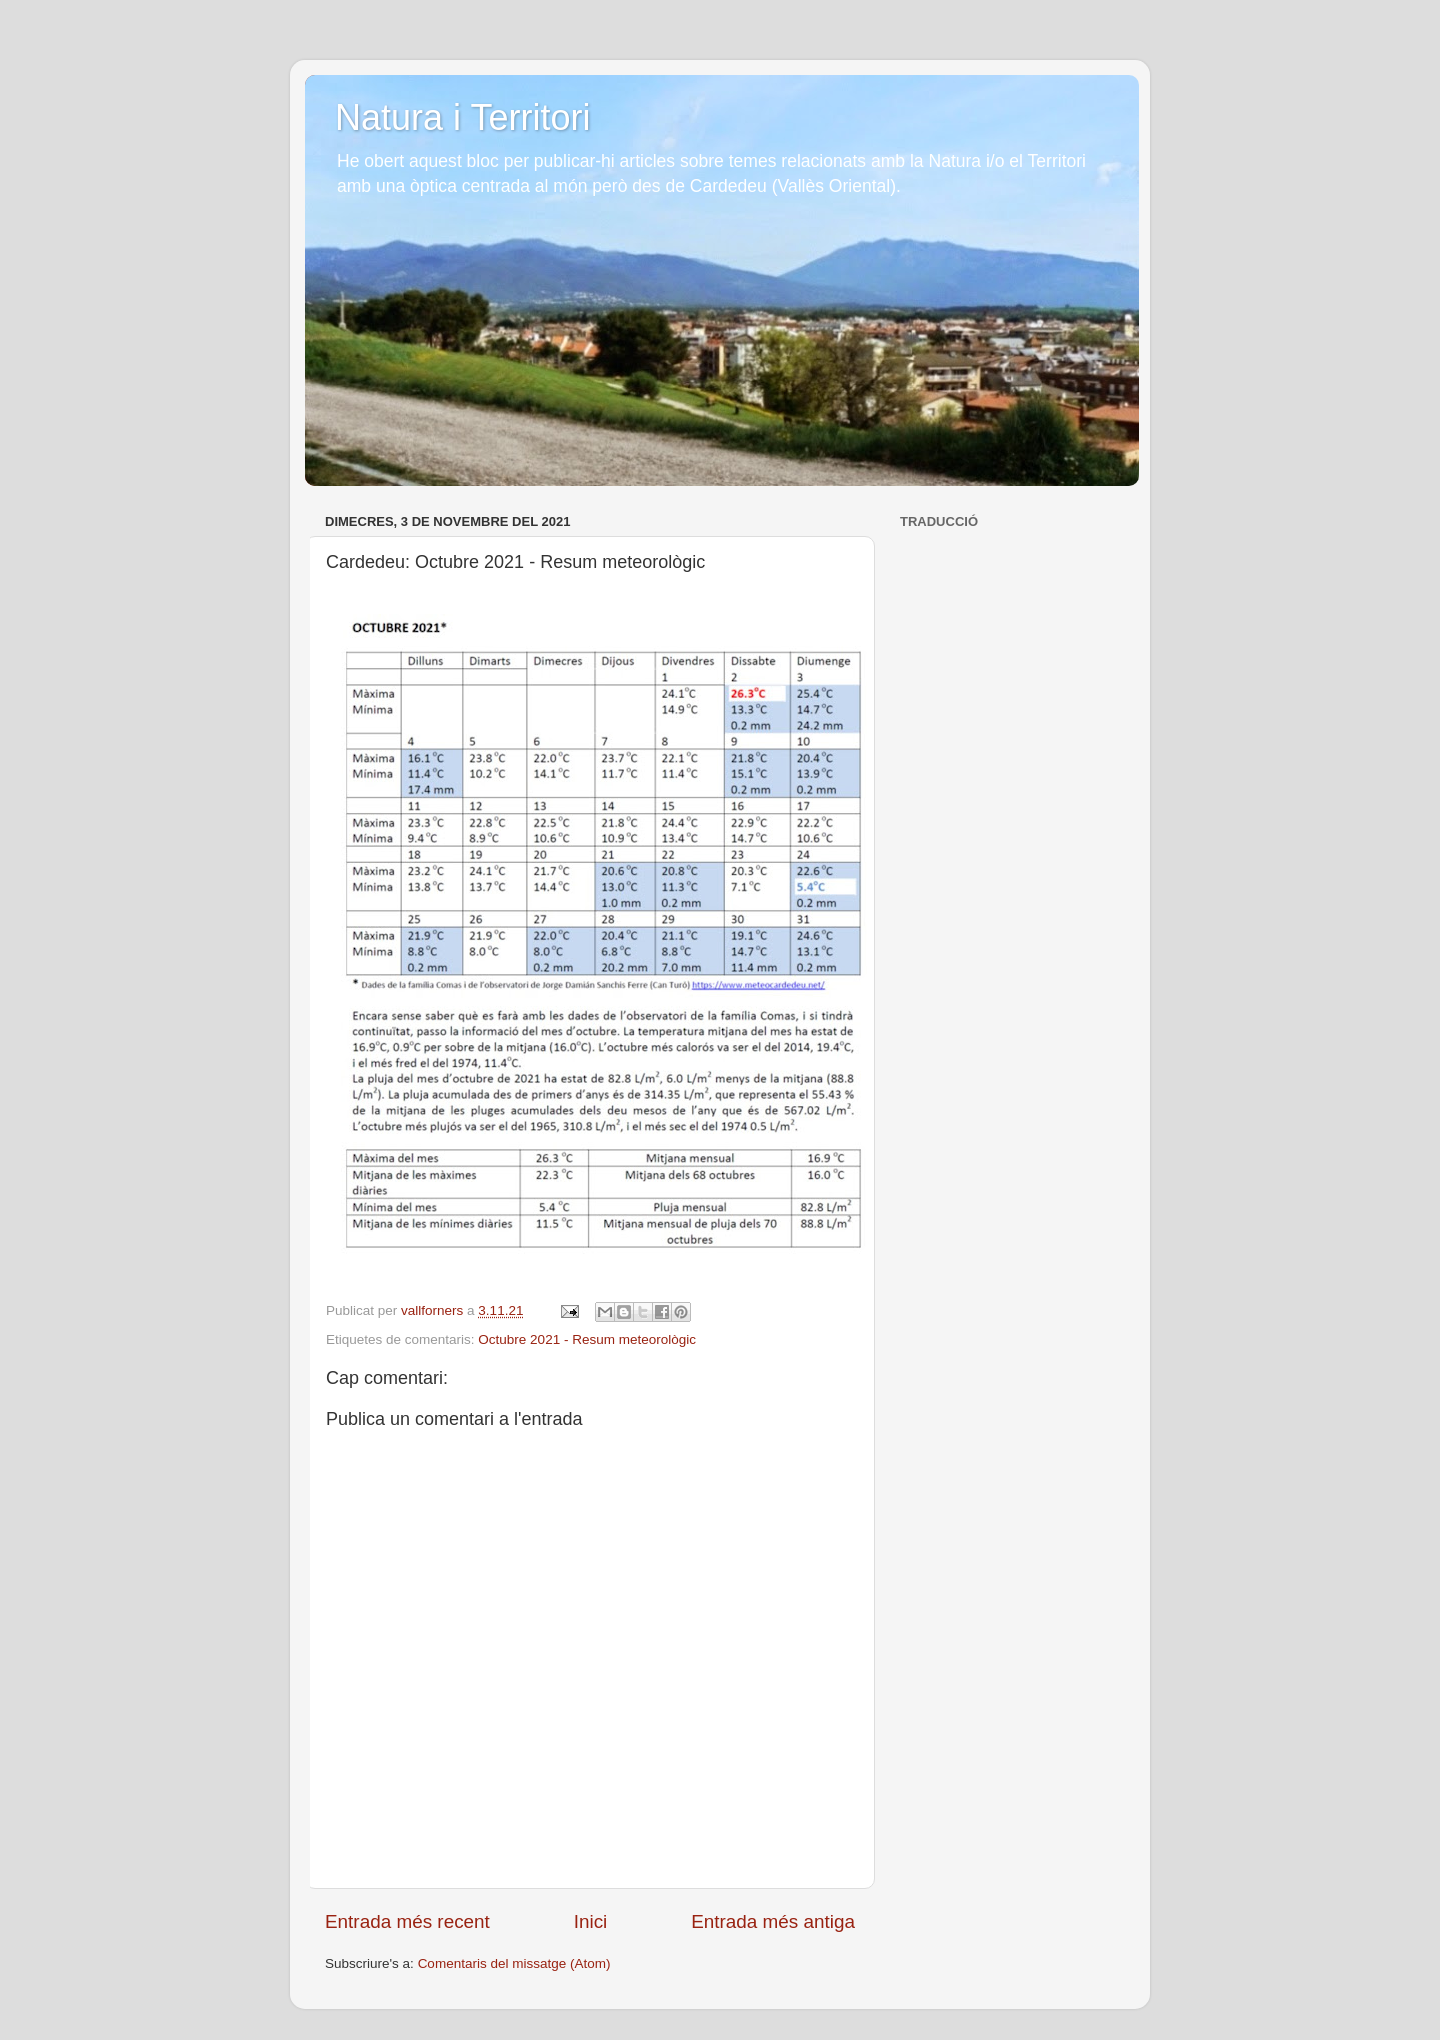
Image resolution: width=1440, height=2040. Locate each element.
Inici (591, 1921)
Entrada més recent (407, 1921)
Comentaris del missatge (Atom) (514, 1963)
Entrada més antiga (773, 1921)
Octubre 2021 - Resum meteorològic (587, 1339)
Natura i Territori (462, 117)
